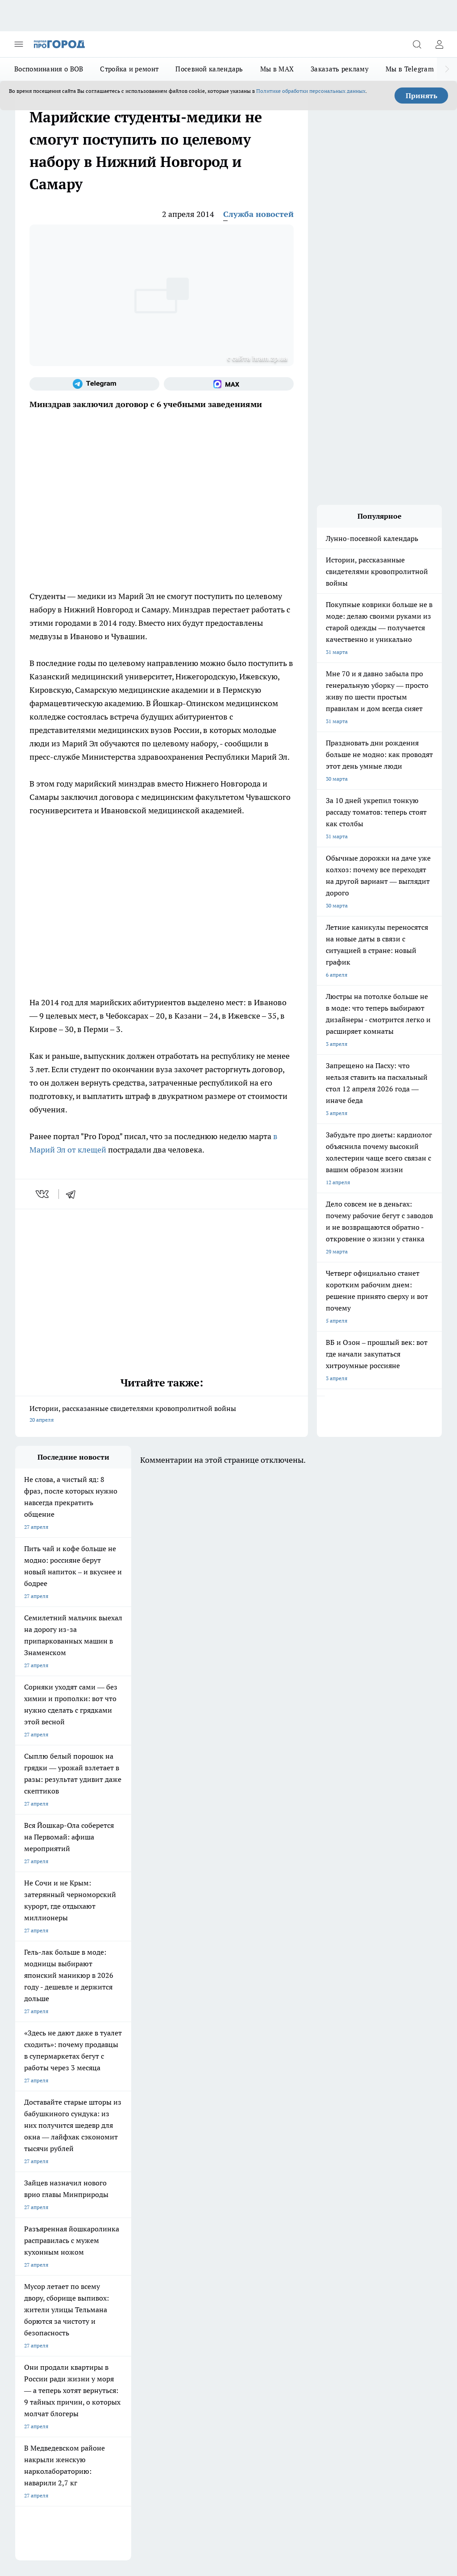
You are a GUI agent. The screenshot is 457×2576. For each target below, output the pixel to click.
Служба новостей (258, 214)
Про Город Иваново (116, 2173)
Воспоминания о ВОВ (48, 69)
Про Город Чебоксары (42, 2162)
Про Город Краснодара (44, 2207)
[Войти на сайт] (439, 44)
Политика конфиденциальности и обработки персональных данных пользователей (119, 2438)
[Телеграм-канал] (94, 384)
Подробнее (424, 2425)
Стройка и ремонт (129, 69)
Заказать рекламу (340, 69)
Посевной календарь (209, 69)
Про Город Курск (36, 2185)
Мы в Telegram (410, 69)
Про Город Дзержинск (119, 2196)
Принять (421, 95)
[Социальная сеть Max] (229, 384)
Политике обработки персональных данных (311, 90)
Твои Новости (185, 2173)
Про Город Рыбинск (116, 2185)
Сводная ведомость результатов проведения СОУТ (206, 2269)
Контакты (108, 2260)
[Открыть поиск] (417, 44)
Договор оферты (36, 2240)
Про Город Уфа (187, 2185)
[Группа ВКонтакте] (254, 2176)
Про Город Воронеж (40, 2173)
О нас (22, 2260)
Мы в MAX (277, 69)
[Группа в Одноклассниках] (276, 2176)
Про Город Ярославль (195, 2162)
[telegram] (74, 1194)
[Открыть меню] (18, 44)
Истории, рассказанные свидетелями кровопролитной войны (161, 1415)
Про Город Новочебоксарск (126, 2162)
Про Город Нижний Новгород (52, 2196)
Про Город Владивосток (198, 2196)
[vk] (43, 1194)
